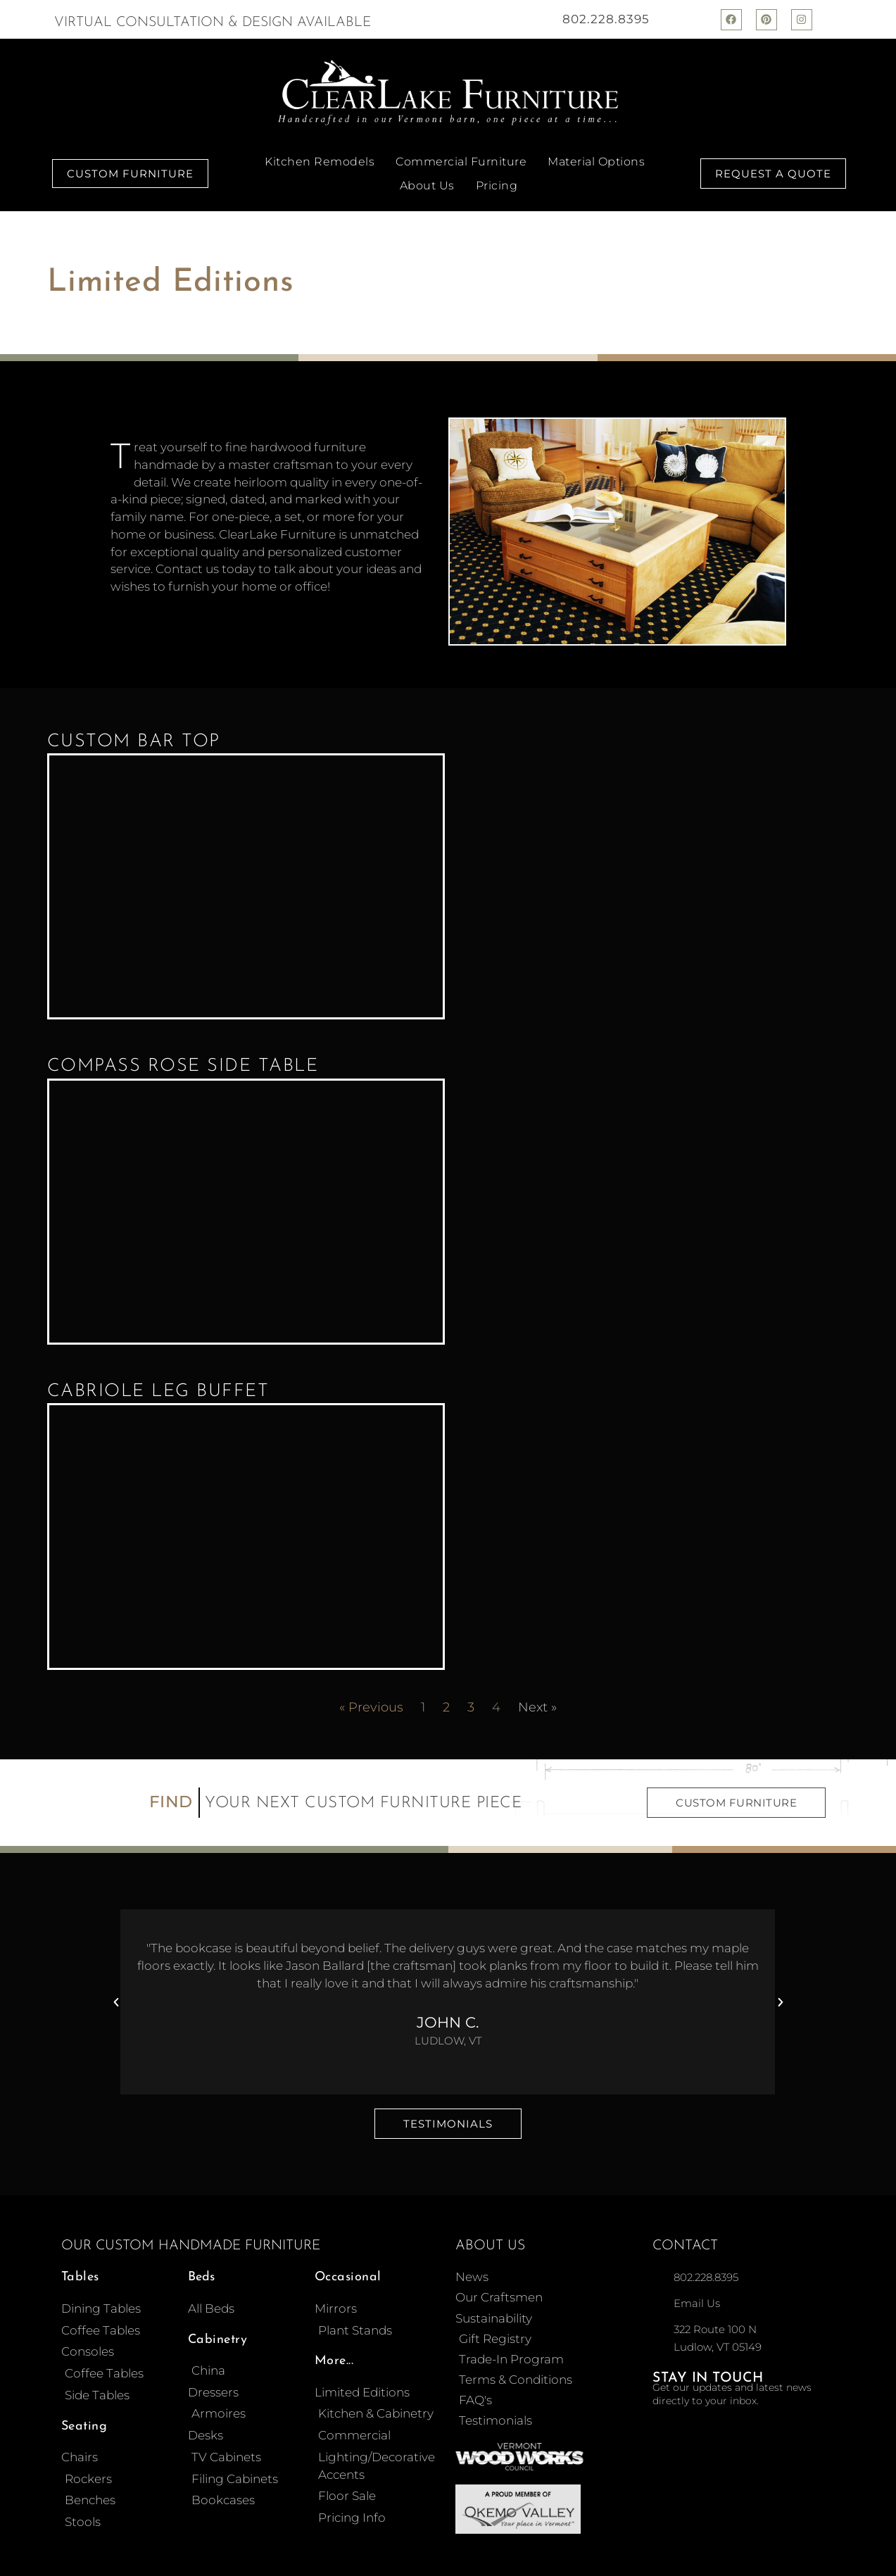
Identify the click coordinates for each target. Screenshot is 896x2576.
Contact (685, 2233)
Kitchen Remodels (319, 161)
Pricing (497, 185)
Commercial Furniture (461, 161)
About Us (427, 185)
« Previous (371, 1694)
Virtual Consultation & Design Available (212, 22)
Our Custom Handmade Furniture (190, 2233)
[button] (116, 1989)
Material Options (596, 161)
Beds (201, 2264)
